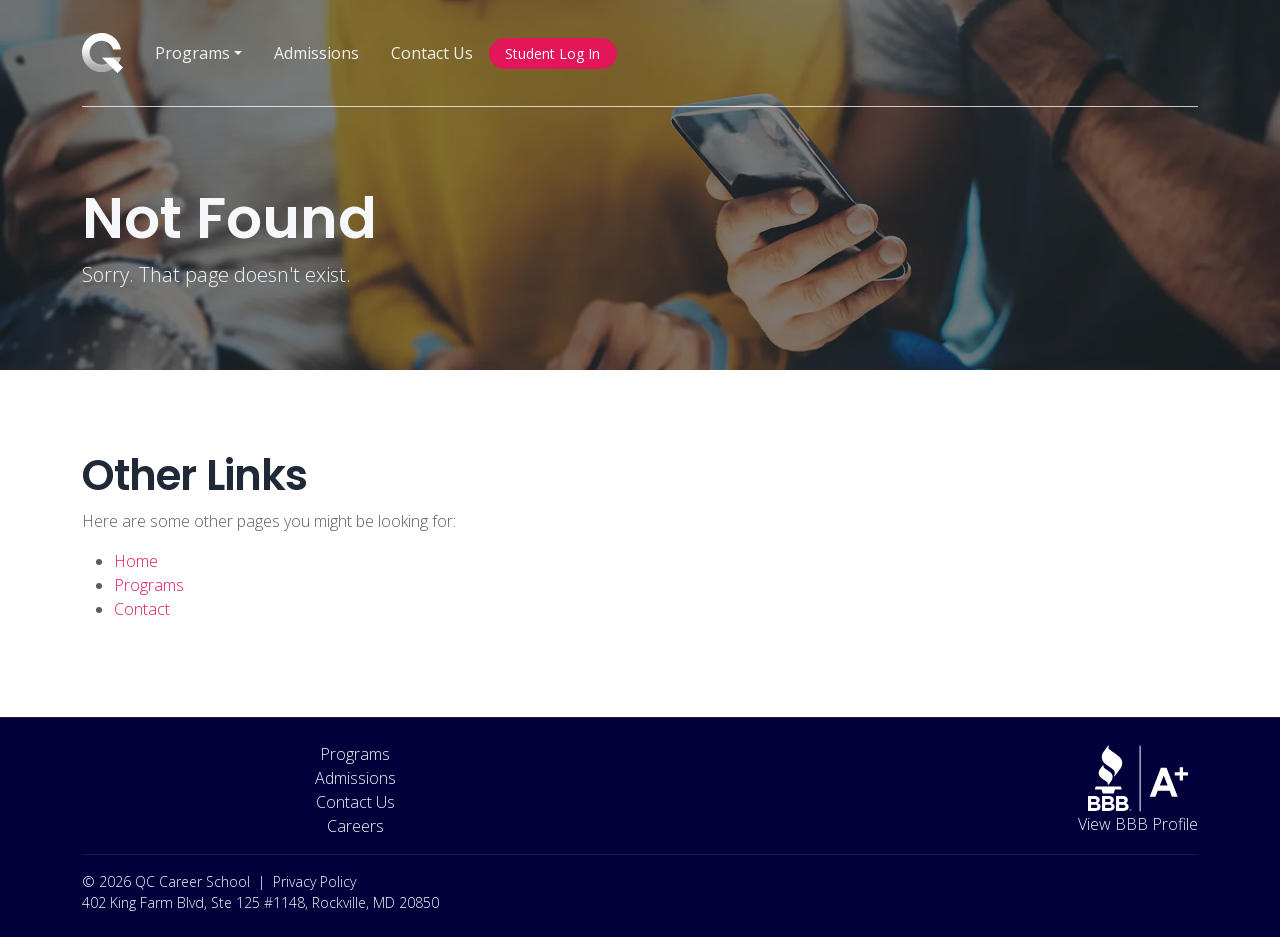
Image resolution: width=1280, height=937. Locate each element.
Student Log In (552, 53)
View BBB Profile (1138, 824)
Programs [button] (192, 53)
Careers (355, 826)
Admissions (316, 53)
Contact (142, 609)
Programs (149, 585)
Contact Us (432, 53)
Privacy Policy (314, 881)
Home (136, 561)
